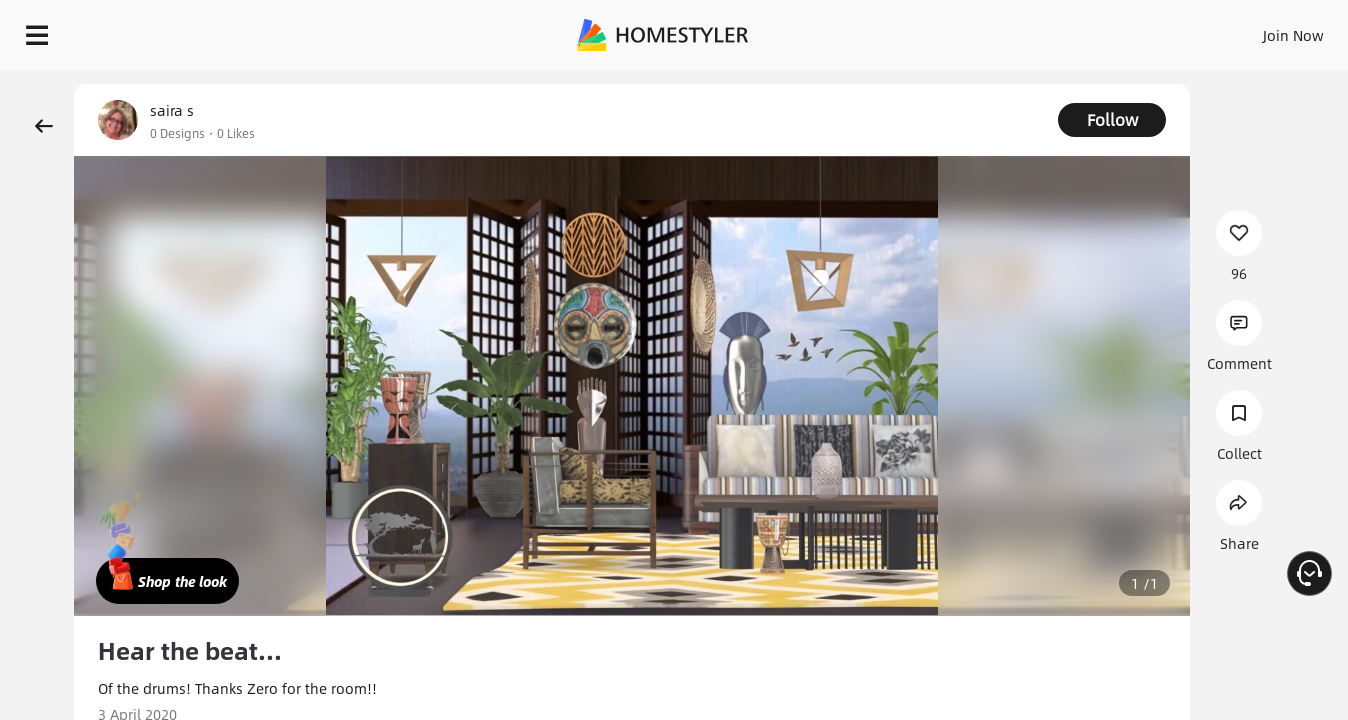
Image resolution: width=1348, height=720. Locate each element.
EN (1122, 30)
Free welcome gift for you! (939, 80)
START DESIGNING (1248, 30)
